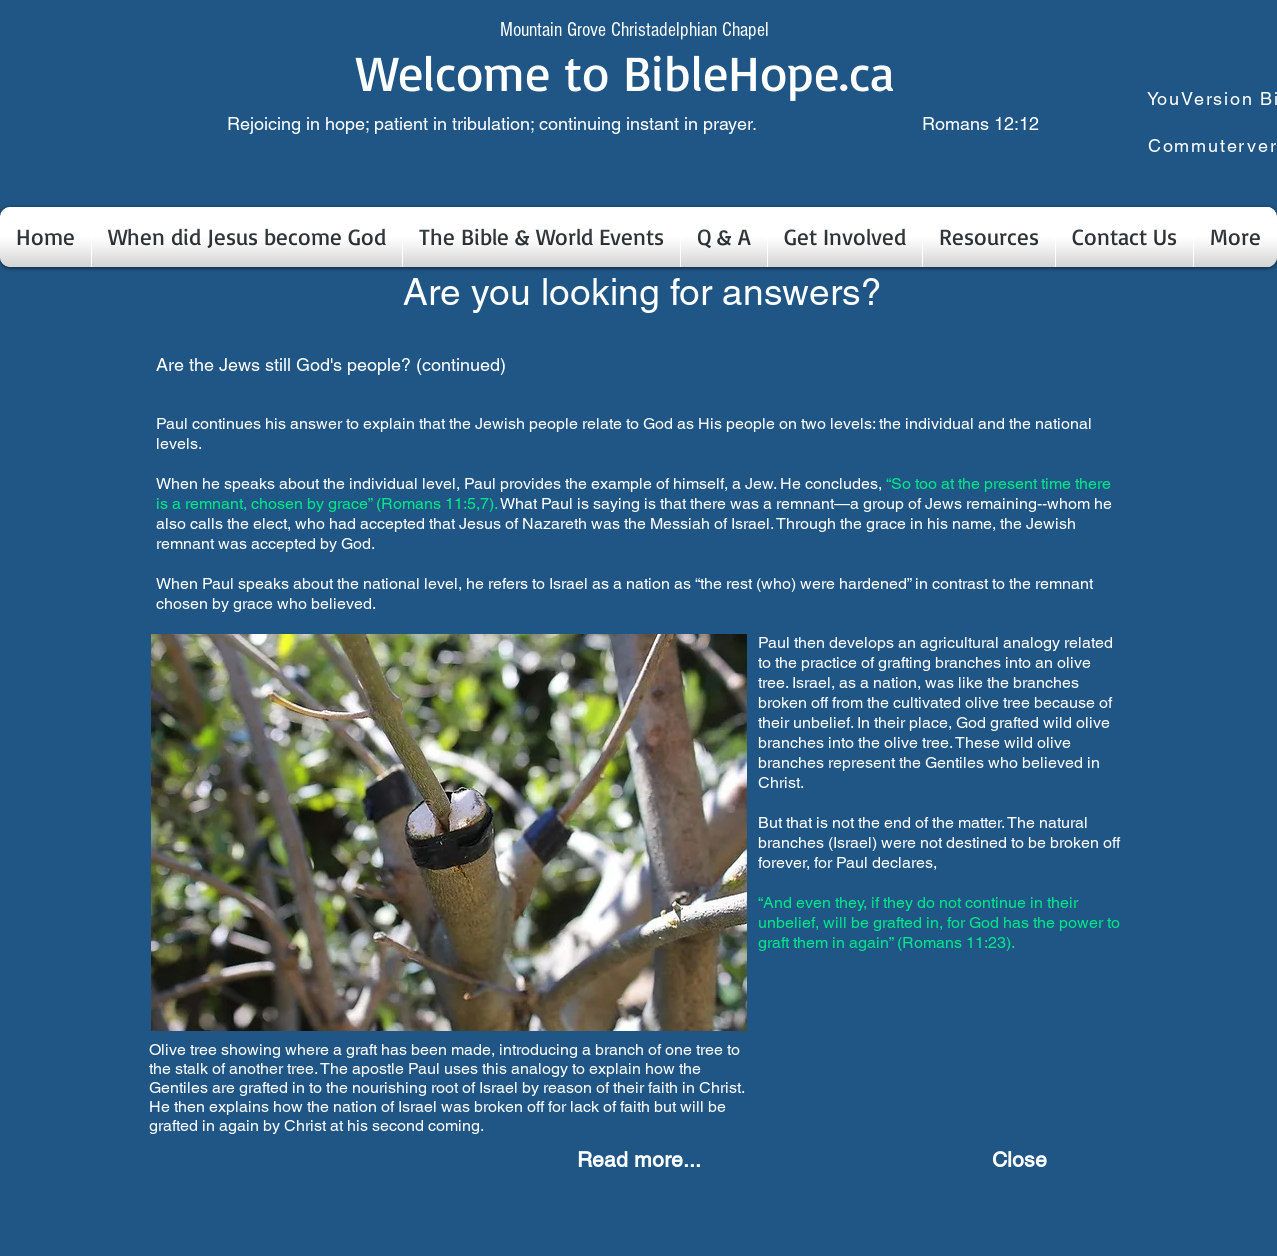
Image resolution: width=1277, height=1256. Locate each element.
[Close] (1020, 1160)
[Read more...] (639, 1160)
